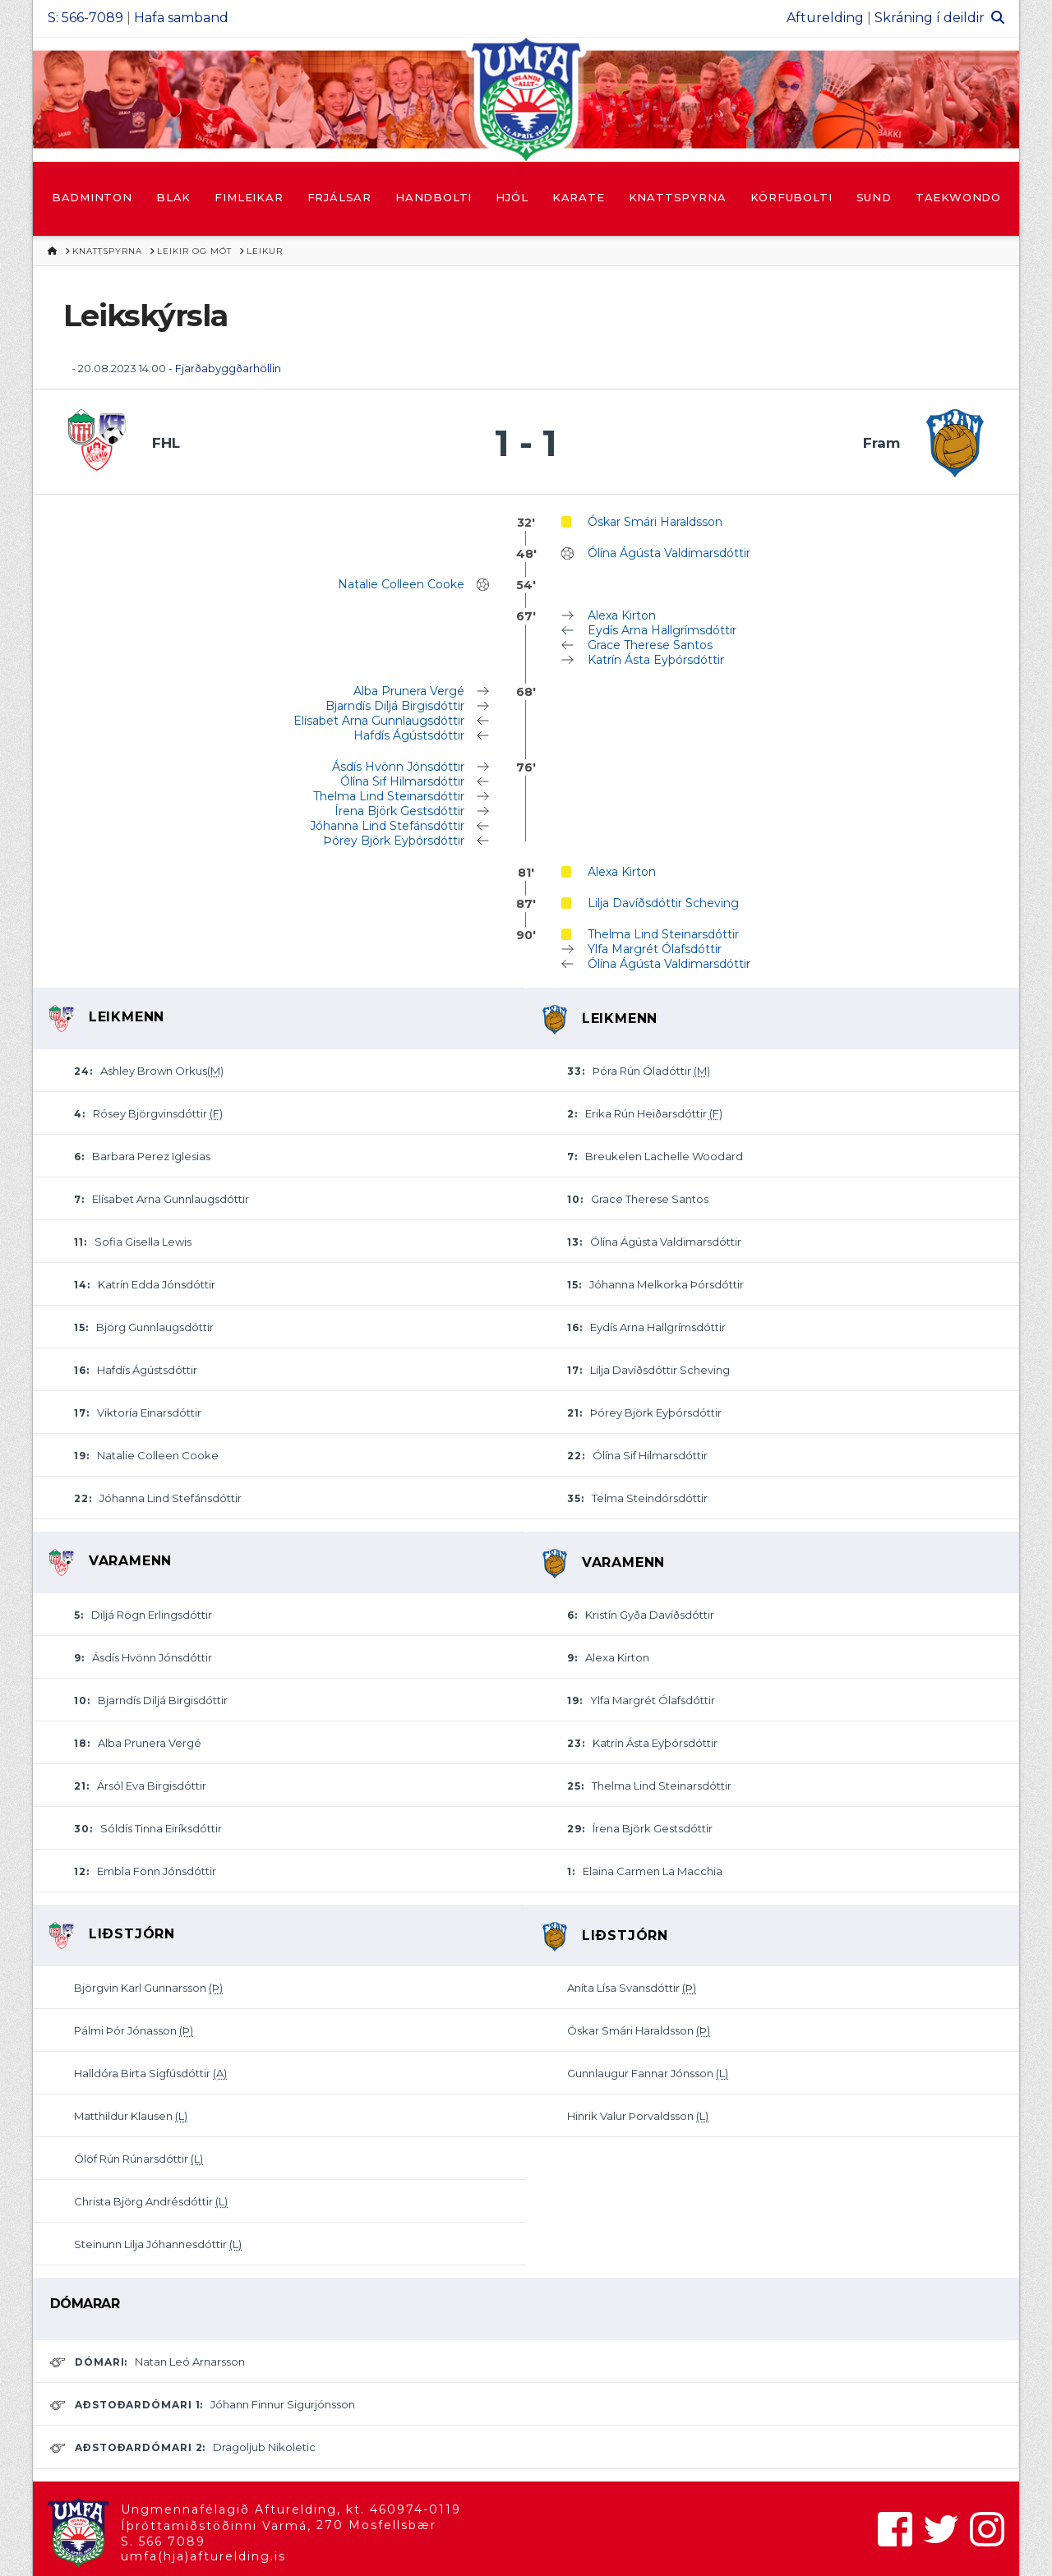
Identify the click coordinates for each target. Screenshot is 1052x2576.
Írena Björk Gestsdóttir (399, 811)
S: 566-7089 (85, 17)
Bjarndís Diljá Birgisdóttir (394, 705)
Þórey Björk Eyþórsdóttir (393, 840)
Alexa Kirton (622, 615)
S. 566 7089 (163, 2541)
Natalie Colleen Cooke (401, 584)
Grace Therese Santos (650, 645)
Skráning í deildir (929, 17)
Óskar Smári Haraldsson (655, 521)
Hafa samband (181, 17)
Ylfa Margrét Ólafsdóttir (655, 949)
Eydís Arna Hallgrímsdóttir (662, 630)
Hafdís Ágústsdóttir (408, 735)
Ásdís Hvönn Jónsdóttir (398, 766)
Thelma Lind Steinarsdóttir (388, 796)
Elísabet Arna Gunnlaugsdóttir (378, 720)
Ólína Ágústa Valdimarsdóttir (669, 553)
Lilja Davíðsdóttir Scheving (663, 903)
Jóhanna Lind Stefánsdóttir (387, 825)
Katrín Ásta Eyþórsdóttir (656, 659)
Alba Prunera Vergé (408, 691)
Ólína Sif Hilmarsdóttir (402, 781)
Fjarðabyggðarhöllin (228, 368)
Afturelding (825, 17)
